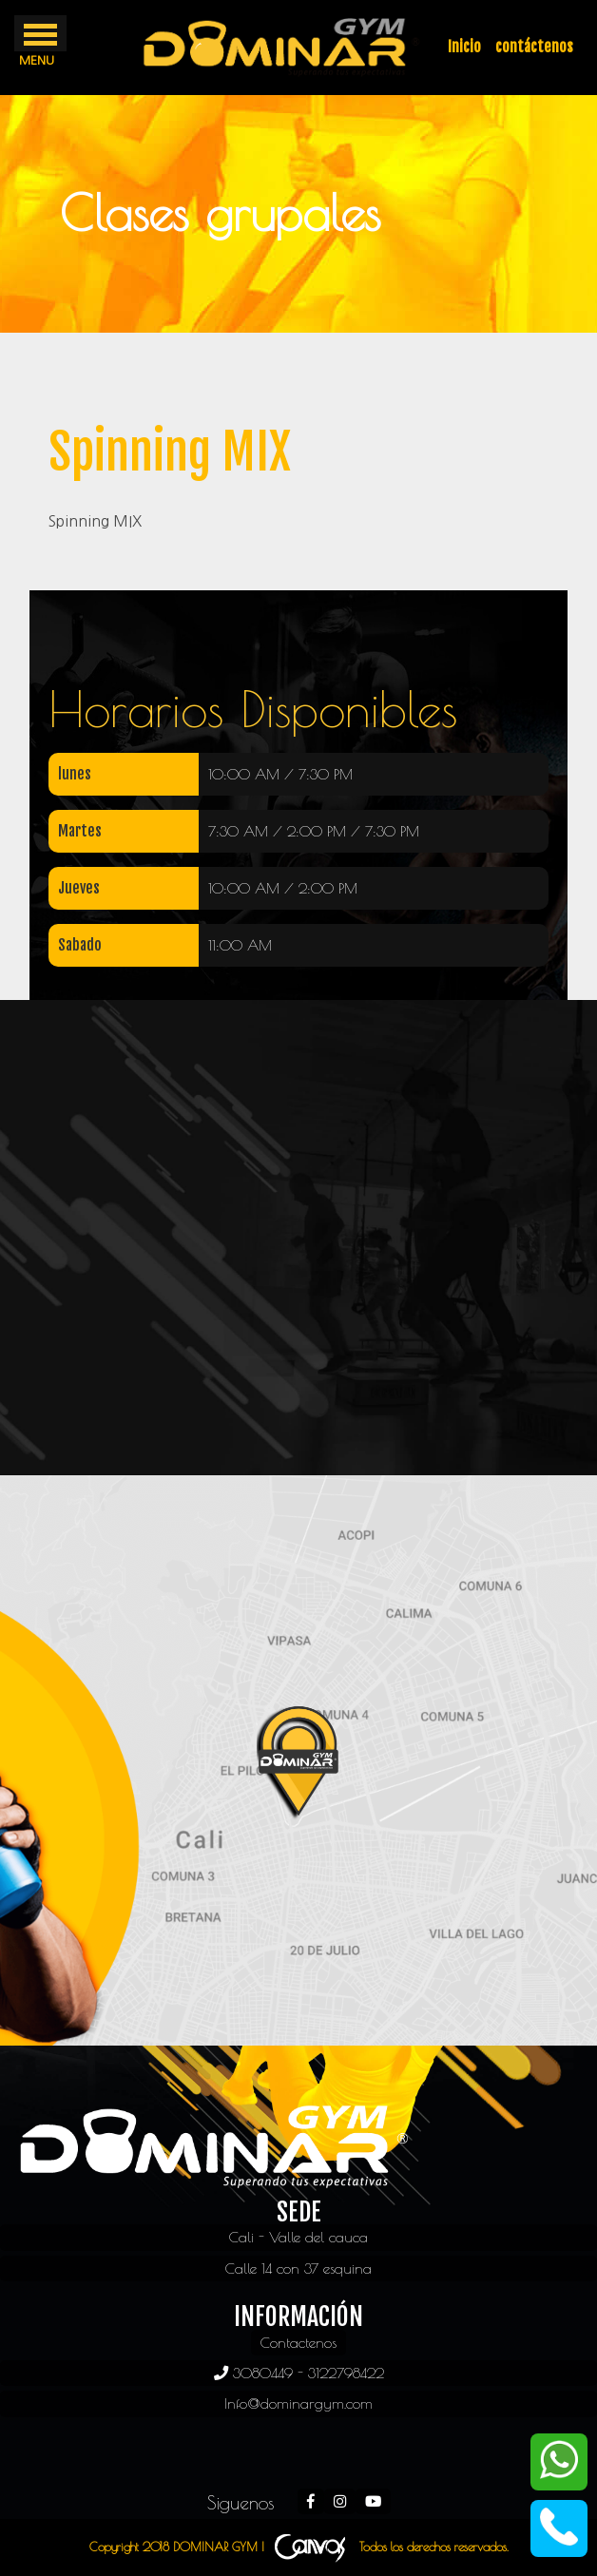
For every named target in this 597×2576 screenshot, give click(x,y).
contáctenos (534, 47)
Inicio (464, 47)
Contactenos (298, 2342)
